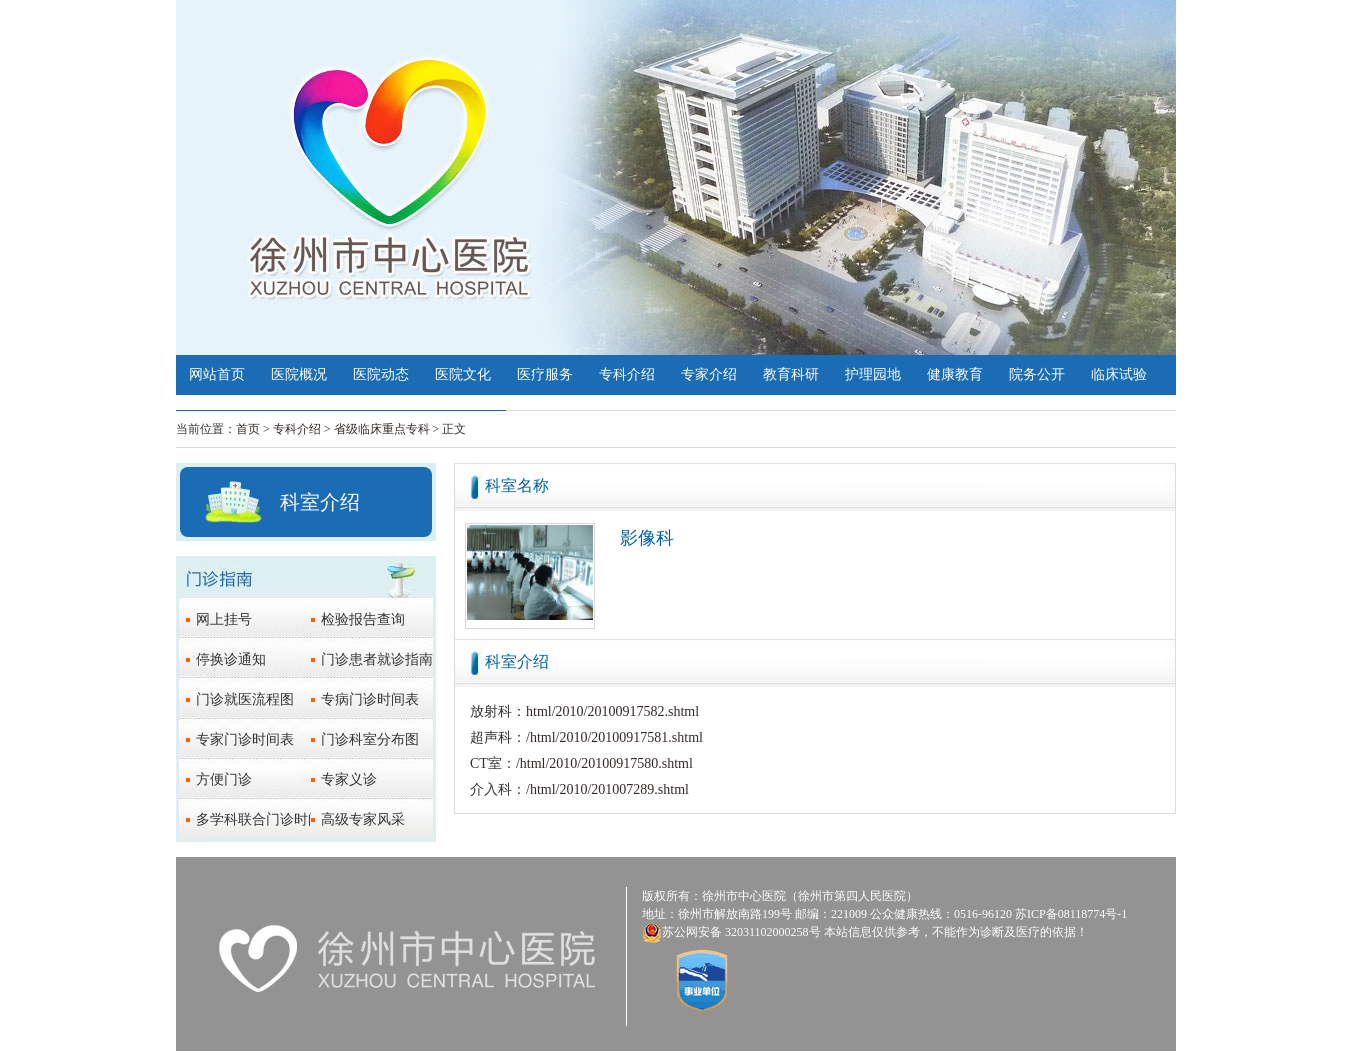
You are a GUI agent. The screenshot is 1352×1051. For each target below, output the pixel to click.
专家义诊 (349, 779)
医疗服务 (545, 374)
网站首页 (217, 374)
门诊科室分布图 (370, 739)
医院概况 (299, 374)
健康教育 (955, 374)
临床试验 (1119, 374)
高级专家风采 (363, 819)
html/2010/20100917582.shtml (612, 711)
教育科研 (791, 374)
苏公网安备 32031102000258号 (741, 932)
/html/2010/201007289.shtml (607, 789)
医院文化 (463, 374)
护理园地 (873, 374)
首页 (248, 429)
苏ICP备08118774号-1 (1071, 914)
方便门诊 (224, 779)
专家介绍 (709, 374)
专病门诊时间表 (370, 699)
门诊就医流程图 (245, 699)
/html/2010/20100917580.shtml (604, 763)
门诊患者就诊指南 (377, 659)
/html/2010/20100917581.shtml (614, 737)
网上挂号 (224, 619)
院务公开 (1037, 374)
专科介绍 (627, 374)
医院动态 (381, 374)
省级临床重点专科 (382, 429)
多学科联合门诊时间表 (266, 819)
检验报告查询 (363, 619)
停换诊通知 (231, 659)
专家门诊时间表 (245, 739)
